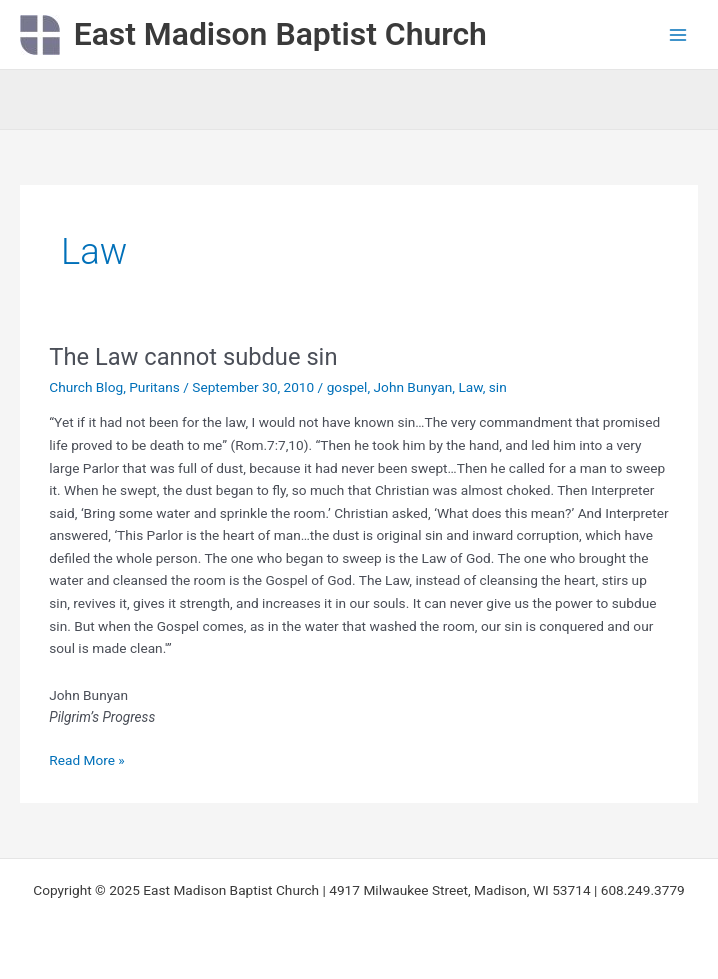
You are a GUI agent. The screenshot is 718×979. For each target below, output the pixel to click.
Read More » (87, 758)
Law (470, 387)
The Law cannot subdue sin (193, 357)
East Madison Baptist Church (280, 34)
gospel (347, 387)
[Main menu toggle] (678, 34)
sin (498, 387)
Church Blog (86, 387)
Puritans (154, 387)
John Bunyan (413, 387)
